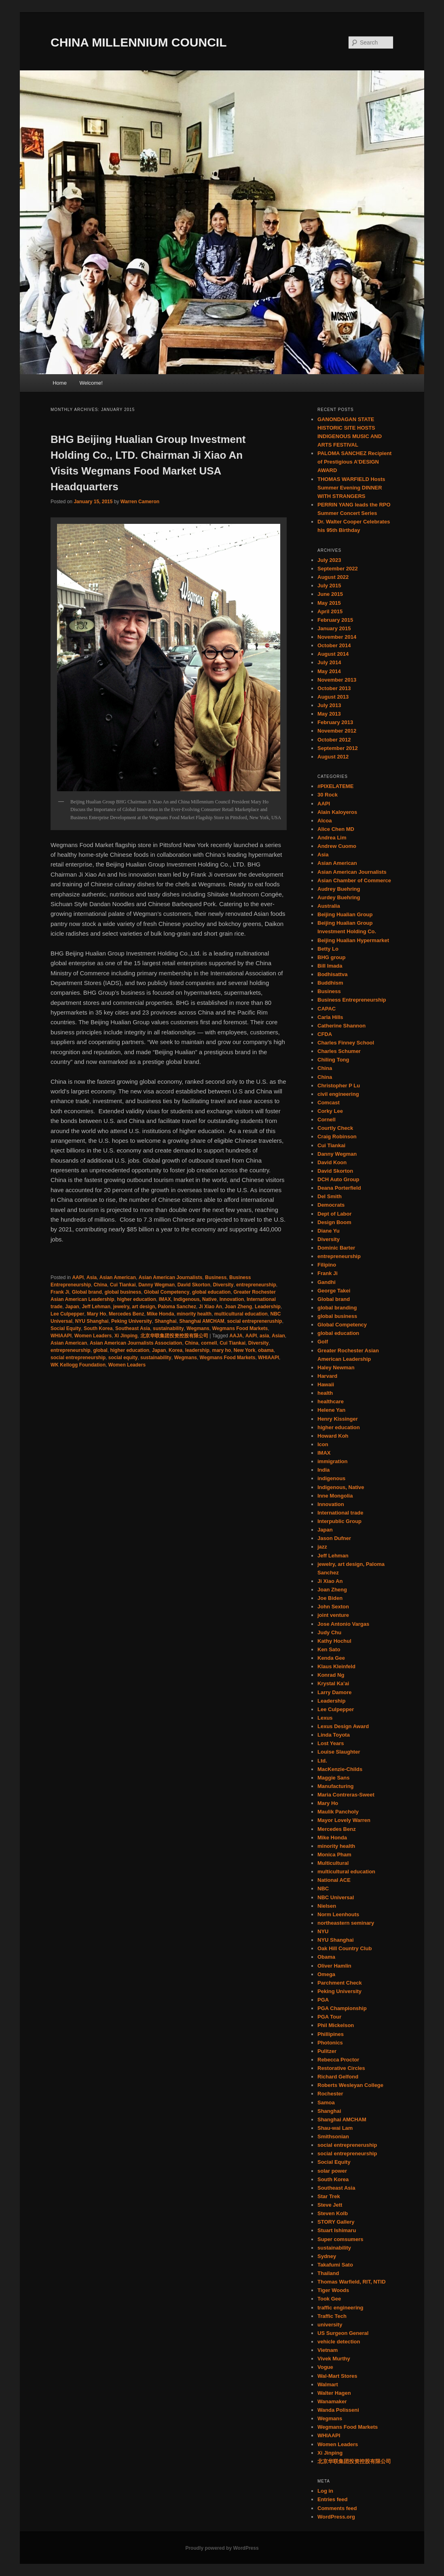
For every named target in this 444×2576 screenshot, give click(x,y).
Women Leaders (93, 1336)
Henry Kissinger (337, 1419)
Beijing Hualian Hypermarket (353, 940)
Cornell (326, 1119)
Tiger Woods (333, 2290)
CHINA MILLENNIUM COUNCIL (139, 42)
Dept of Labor (334, 1214)
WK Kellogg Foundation (78, 1365)
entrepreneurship (256, 1285)
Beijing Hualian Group (345, 914)
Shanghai (165, 1321)
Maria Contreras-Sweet (345, 1795)
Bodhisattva (332, 974)
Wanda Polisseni (338, 2410)
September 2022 (337, 569)
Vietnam (327, 2350)
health (325, 1393)
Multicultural (333, 1863)
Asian (278, 1336)
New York (245, 1350)
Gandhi (326, 1282)
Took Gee (329, 2299)
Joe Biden (330, 1598)
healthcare (330, 1401)
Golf (322, 1342)
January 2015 (334, 628)
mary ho (221, 1350)
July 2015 (329, 586)
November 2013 (336, 680)
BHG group (331, 957)
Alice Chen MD (335, 829)
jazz (322, 1547)
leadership (197, 1350)
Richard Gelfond (337, 2077)
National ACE (334, 1880)
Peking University (131, 1321)
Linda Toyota (333, 1735)
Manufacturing (335, 1786)
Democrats (331, 1205)
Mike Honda (160, 1314)
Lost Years (330, 1743)
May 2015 (329, 603)
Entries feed (332, 2499)
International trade (340, 1513)
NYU (322, 1931)
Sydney (326, 2256)
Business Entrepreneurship (351, 1000)
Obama (326, 1957)
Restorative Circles (341, 2068)
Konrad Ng (330, 1675)
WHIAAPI (61, 1336)
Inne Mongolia (335, 1496)
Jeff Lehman (96, 1306)
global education (211, 1292)
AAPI (78, 1277)
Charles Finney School (345, 1043)
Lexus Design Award (343, 1726)
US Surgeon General (342, 2333)
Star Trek (328, 2196)
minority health (194, 1314)
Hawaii (325, 1384)
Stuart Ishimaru (336, 2230)
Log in (325, 2491)
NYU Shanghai (92, 1321)
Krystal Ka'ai (333, 1683)
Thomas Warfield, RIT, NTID (351, 2282)
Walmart (327, 2384)
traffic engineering (340, 2308)
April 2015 (330, 611)
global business (122, 1292)
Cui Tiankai (123, 1285)
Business (215, 1277)
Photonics (330, 2043)
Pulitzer (326, 2051)
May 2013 (329, 714)
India (323, 1470)
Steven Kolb (332, 2213)
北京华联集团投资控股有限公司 (174, 1336)
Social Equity (66, 1328)
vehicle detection (338, 2342)
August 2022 (333, 577)
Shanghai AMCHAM (201, 1321)
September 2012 (337, 748)
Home (60, 383)
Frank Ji (60, 1292)
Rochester (330, 2094)
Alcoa (324, 821)
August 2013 (333, 697)
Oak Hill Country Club (344, 1948)
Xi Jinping (125, 1336)
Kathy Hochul (334, 1641)
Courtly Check (335, 1128)
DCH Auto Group (338, 1179)
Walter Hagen (334, 2393)
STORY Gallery (336, 2222)
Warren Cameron (140, 501)
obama (266, 1350)
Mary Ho (96, 1314)
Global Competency (167, 1292)
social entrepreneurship (78, 1357)
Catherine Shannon (341, 1026)
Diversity (223, 1285)
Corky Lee (330, 1111)
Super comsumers (340, 2239)
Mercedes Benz (126, 1314)
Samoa (326, 2102)
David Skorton (194, 1285)
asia (264, 1336)
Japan (72, 1306)
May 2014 (329, 671)
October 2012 (334, 740)
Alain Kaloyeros (337, 812)
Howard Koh (333, 1436)
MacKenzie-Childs (339, 1769)
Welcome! (91, 383)
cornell (209, 1343)
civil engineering (338, 1094)
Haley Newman (336, 1367)
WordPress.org (336, 2517)
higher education (136, 1299)
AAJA (236, 1336)
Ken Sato (328, 1649)
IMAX (165, 1299)
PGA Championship (342, 2008)
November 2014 (336, 637)
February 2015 (335, 620)
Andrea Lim (332, 838)
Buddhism (330, 983)
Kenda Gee (331, 1658)
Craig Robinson (337, 1136)
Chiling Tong (333, 1060)
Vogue (325, 2367)
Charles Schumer (339, 1051)
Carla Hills (330, 1017)
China (100, 1285)
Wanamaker (332, 2401)
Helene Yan (331, 1410)
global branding (337, 1308)
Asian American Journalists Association (136, 1343)
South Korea (98, 1328)
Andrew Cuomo (336, 846)
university (329, 2325)
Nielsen (326, 1906)
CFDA (324, 1034)
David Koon (332, 1162)
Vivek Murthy (333, 2359)
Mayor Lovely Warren (343, 1820)
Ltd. (322, 1761)
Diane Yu (328, 1231)
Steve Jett (329, 2205)
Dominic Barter (336, 1248)
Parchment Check (339, 1983)
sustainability (168, 1328)
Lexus (325, 1718)
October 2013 (334, 688)
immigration (332, 1461)
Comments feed (337, 2508)
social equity (123, 1357)
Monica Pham (334, 1855)
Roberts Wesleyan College (350, 2085)
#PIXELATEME (335, 786)
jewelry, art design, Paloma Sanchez (154, 1306)
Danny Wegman (156, 1285)
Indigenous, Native (195, 1299)
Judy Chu (329, 1632)
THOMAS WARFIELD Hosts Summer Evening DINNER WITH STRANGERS (351, 487)
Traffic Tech (332, 2316)
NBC (323, 1888)
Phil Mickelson (335, 2025)
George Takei (333, 1291)
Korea (175, 1350)
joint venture (333, 1615)
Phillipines (330, 2034)
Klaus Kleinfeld (336, 1666)
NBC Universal (335, 1897)
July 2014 (329, 662)
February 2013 (335, 722)
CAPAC (326, 1009)
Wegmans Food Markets (240, 1328)
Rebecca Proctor (338, 2060)
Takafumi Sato (335, 2265)
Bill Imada (329, 966)
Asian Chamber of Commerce (354, 880)
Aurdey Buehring (338, 897)
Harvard (327, 1376)
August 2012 (333, 757)
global (100, 1350)
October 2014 (334, 645)
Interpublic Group (339, 1521)
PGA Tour (329, 2017)
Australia (328, 906)
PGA (323, 2000)
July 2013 (329, 705)
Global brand (87, 1292)
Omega (326, 1974)
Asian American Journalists (171, 1277)
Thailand (328, 2273)
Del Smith (329, 1196)
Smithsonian (333, 2136)
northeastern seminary (345, 1923)
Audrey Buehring (338, 889)
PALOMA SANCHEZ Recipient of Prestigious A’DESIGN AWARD (354, 461)
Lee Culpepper (67, 1314)
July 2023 (329, 560)
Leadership (268, 1306)
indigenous (331, 1478)
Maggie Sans (333, 1778)
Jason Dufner (334, 1538)
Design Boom (334, 1222)
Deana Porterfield (339, 1188)
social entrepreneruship (254, 1321)
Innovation (232, 1299)
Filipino (326, 1265)
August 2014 (333, 654)
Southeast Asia (132, 1328)
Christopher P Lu (338, 1086)
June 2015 (330, 594)
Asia (92, 1277)
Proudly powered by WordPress (221, 2548)
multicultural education (241, 1314)
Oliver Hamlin (334, 1966)
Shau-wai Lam (335, 2128)
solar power (332, 2171)
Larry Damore (334, 1692)
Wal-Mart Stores (337, 2376)
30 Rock (327, 795)
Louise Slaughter (338, 1752)
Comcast (328, 1102)
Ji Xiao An (210, 1306)
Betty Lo (327, 949)
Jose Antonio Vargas (343, 1624)
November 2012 (336, 731)
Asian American (117, 1277)
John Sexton (333, 1607)
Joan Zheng (238, 1306)
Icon (322, 1444)
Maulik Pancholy (338, 1812)
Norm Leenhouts (338, 1914)
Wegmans (197, 1328)
